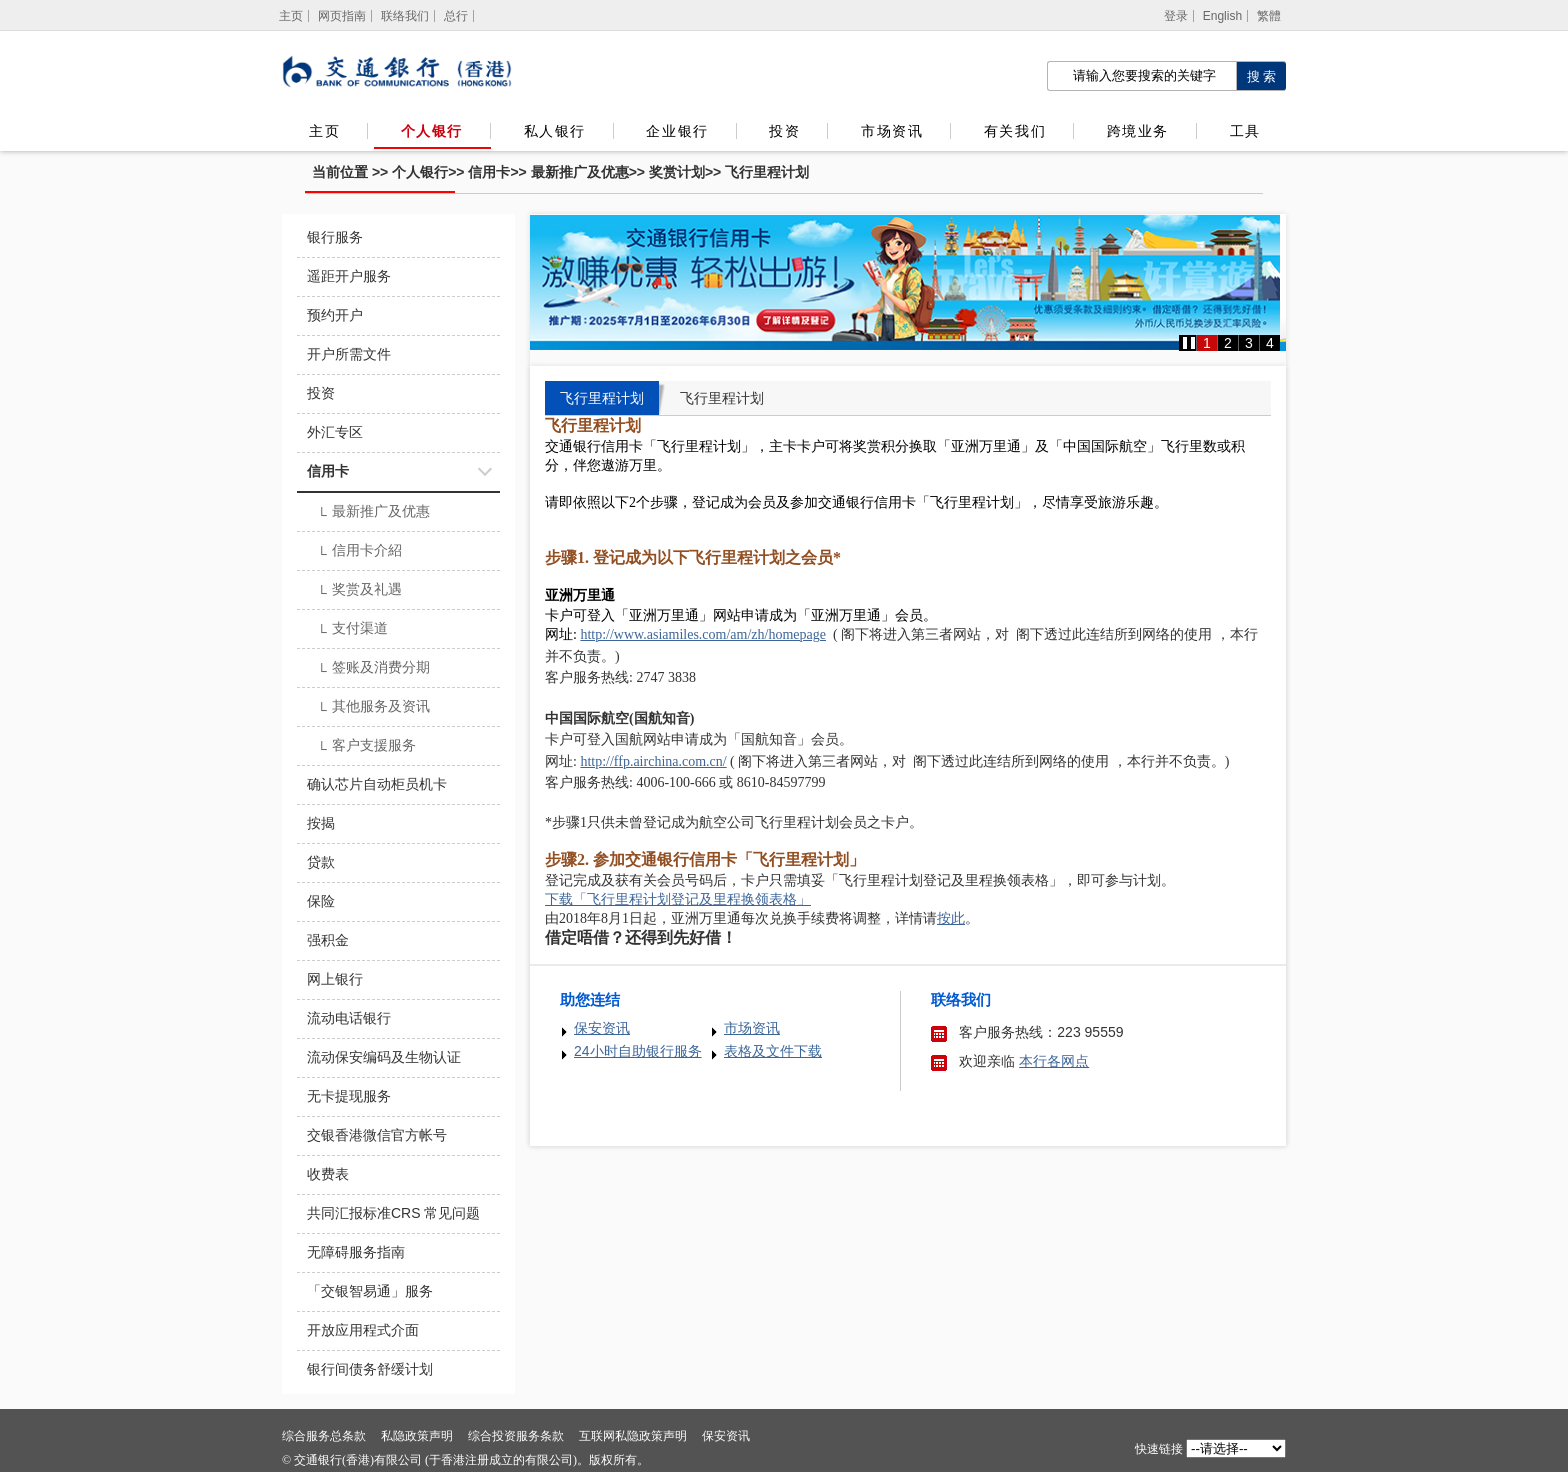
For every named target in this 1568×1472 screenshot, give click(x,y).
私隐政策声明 (417, 1436)
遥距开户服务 (349, 276)
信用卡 (489, 172)
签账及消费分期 (373, 669)
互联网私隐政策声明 (633, 1436)
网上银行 (335, 979)
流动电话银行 (349, 1018)
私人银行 (555, 131)
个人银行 (432, 131)
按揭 (321, 823)
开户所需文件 (349, 354)
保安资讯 (602, 1028)
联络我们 (405, 16)
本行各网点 (1054, 1061)
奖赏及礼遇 (359, 591)
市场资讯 (892, 131)
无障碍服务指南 (356, 1252)
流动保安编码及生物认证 (384, 1057)
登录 (1176, 16)
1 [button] (1207, 343)
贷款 (321, 862)
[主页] (291, 16)
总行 (456, 16)
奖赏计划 (677, 172)
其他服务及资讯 (373, 708)
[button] (1189, 343)
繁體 (1269, 16)
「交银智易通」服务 (370, 1291)
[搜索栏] (1141, 76)
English (1222, 16)
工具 (1245, 131)
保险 (321, 901)
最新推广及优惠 (580, 172)
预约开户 (335, 315)
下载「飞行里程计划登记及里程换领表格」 (678, 899)
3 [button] (1249, 343)
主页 (324, 131)
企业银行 (677, 131)
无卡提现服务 (349, 1096)
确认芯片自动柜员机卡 (377, 784)
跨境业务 (1138, 131)
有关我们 (1015, 131)
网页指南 (342, 16)
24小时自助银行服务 (638, 1051)
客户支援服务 (366, 747)
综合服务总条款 (324, 1436)
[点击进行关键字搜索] (1261, 76)
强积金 (328, 940)
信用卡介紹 (359, 552)
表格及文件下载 (773, 1051)
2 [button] (1228, 343)
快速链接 (1159, 1449)
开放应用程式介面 (363, 1330)
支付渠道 (352, 630)
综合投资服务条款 (516, 1436)
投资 (784, 131)
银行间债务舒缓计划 (370, 1369)
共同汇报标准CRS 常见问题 (393, 1213)
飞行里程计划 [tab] (602, 398)
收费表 (328, 1174)
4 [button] (1270, 343)
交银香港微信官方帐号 (377, 1135)
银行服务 (335, 237)
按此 (951, 918)
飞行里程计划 (767, 172)
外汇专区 (335, 432)
